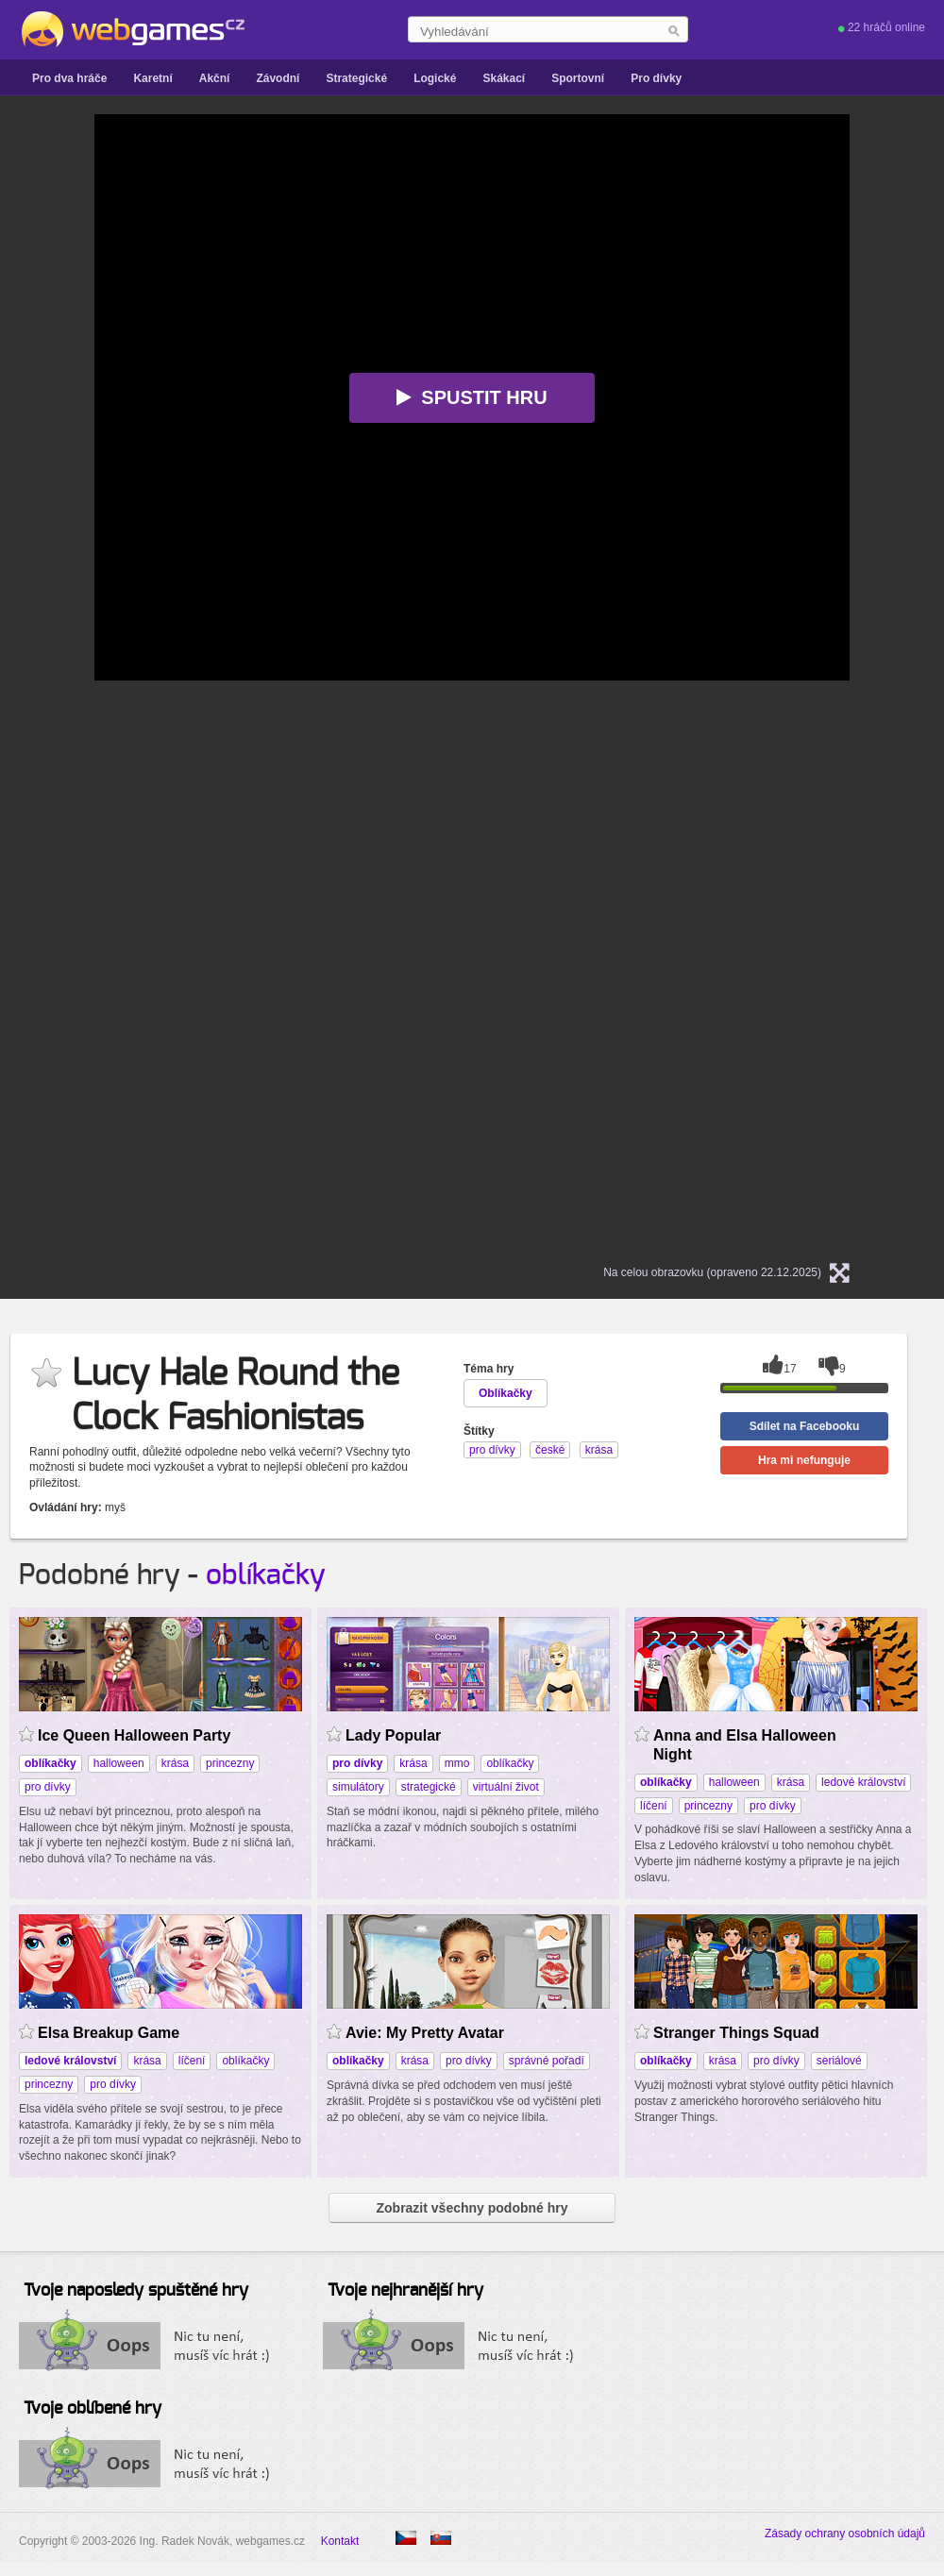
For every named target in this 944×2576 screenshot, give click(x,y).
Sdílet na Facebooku (805, 1426)
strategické (428, 1786)
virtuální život (506, 1786)
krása (175, 1763)
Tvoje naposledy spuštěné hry (136, 2290)
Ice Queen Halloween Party (134, 1735)
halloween (118, 1763)
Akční (214, 78)
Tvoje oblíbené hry (92, 2408)
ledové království (863, 1782)
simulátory (358, 1786)
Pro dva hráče (69, 78)
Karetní (152, 78)
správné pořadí (546, 2060)
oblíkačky (266, 1575)
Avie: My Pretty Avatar (425, 2033)
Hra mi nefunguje (804, 1460)
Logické (434, 78)
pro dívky (48, 1786)
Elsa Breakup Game (108, 2033)
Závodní (277, 78)
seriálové (839, 2060)
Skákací (503, 78)
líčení (653, 1805)
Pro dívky (656, 78)
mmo (457, 1763)
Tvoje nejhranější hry (405, 2290)
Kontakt (340, 2541)
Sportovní (577, 78)
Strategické (356, 78)
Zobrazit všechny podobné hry (471, 2207)
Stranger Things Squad (736, 2033)
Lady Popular (393, 1735)
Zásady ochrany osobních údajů (845, 2533)
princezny (230, 1763)
